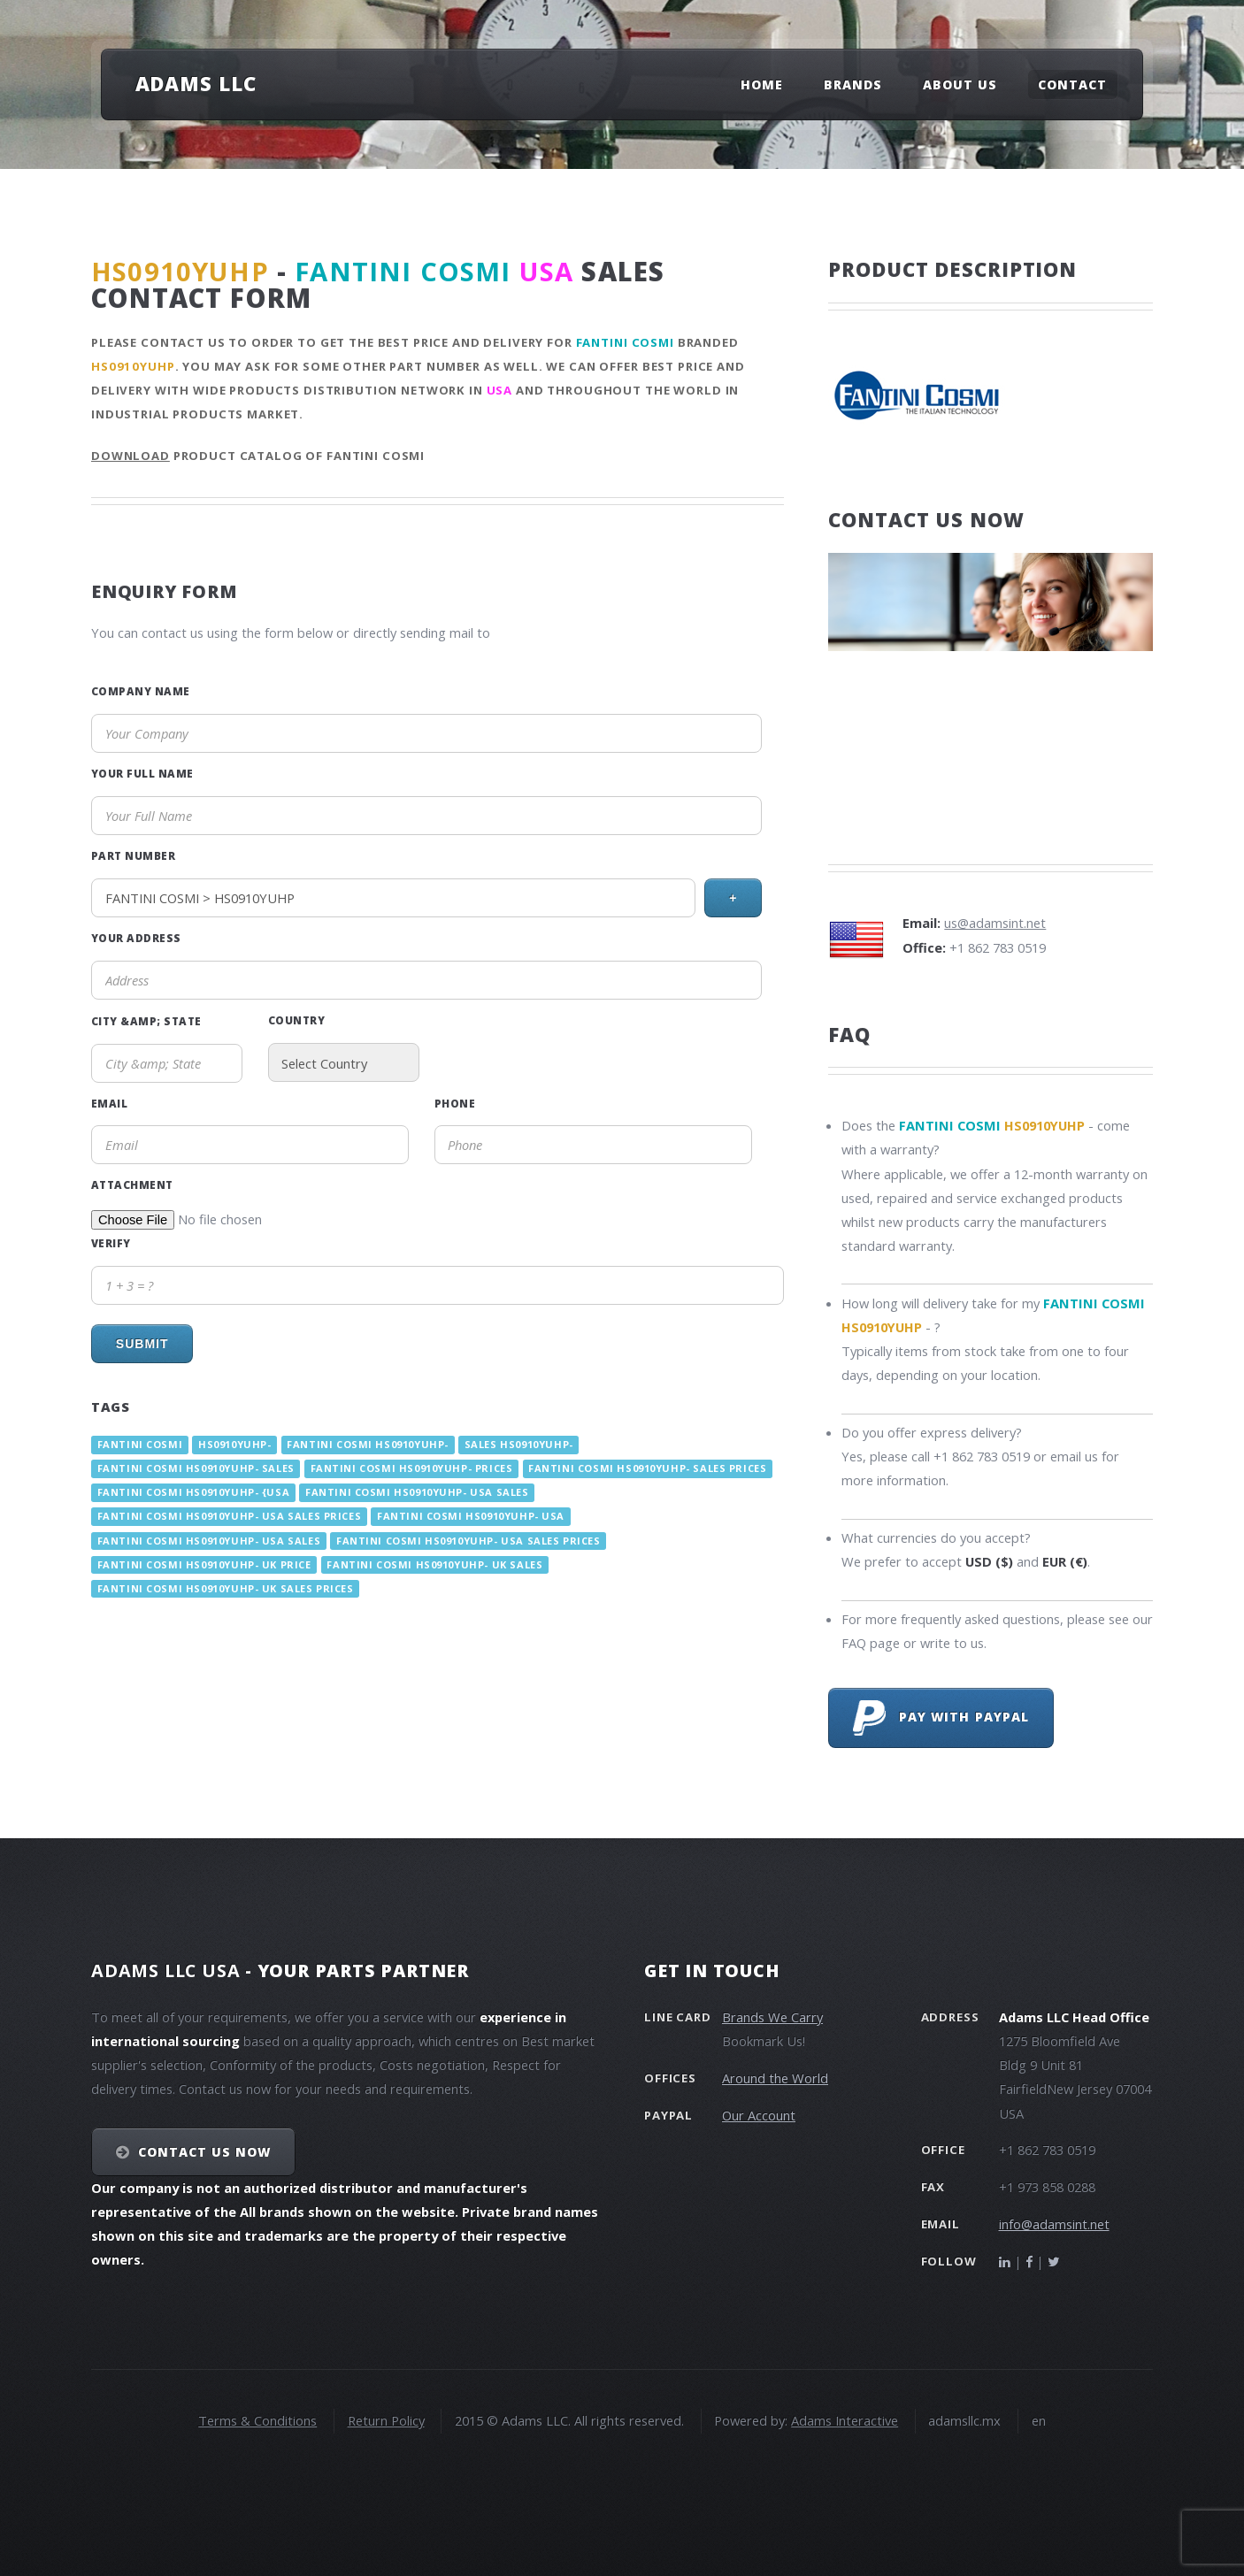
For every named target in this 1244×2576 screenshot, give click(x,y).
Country (296, 1020)
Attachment (132, 1184)
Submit (142, 1344)
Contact (1072, 84)
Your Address (136, 938)
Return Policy (386, 2420)
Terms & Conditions (257, 2420)
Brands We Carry (772, 2017)
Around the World (775, 2078)
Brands (853, 84)
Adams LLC (196, 83)
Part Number (133, 855)
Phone (454, 1103)
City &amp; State (146, 1021)
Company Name (140, 691)
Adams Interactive (844, 2420)
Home (762, 84)
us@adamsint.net (995, 923)
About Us (960, 84)
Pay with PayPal (941, 1718)
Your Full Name (142, 773)
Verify (111, 1243)
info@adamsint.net (1054, 2224)
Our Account (758, 2115)
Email (109, 1103)
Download (130, 456)
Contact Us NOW (205, 2151)
